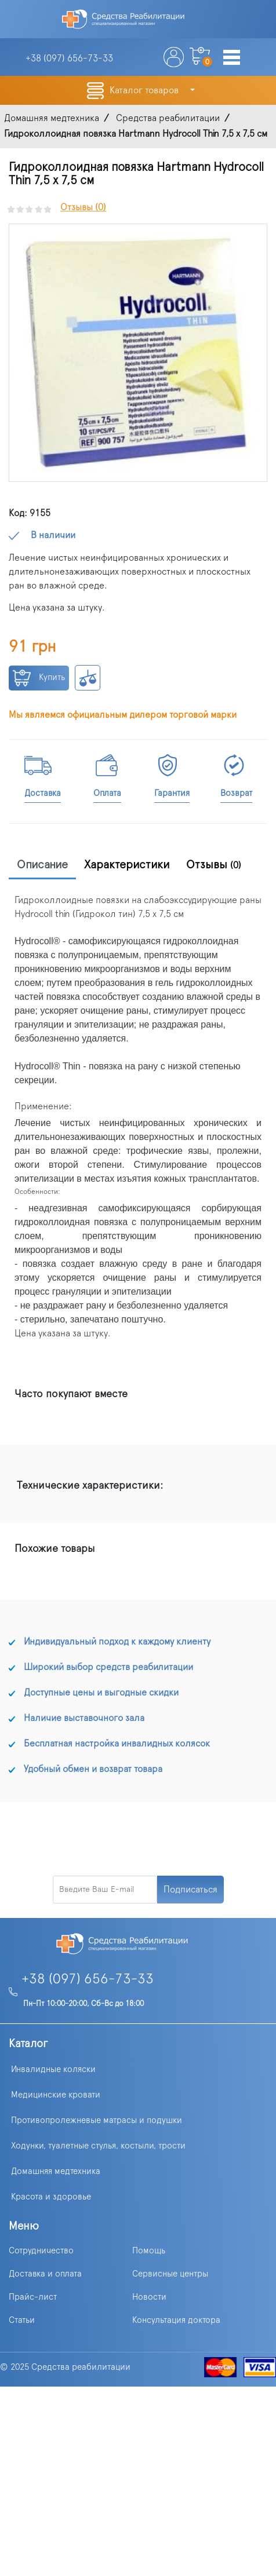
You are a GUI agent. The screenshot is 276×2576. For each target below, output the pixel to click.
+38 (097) (69, 58)
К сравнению (87, 678)
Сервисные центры (170, 2274)
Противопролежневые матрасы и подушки (96, 2120)
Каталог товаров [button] (145, 90)
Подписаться (190, 1889)
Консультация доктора (176, 2320)
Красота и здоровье (51, 2197)
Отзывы (213, 865)
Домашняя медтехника (55, 2171)
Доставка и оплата (45, 2274)
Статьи (22, 2320)
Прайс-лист (33, 2297)
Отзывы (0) (83, 207)
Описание (42, 865)
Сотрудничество (41, 2250)
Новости (149, 2297)
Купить (39, 678)
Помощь (148, 2250)
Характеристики (127, 865)
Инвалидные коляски (53, 2069)
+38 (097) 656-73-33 (87, 1979)
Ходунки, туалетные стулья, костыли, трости (98, 2146)
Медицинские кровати (55, 2095)
